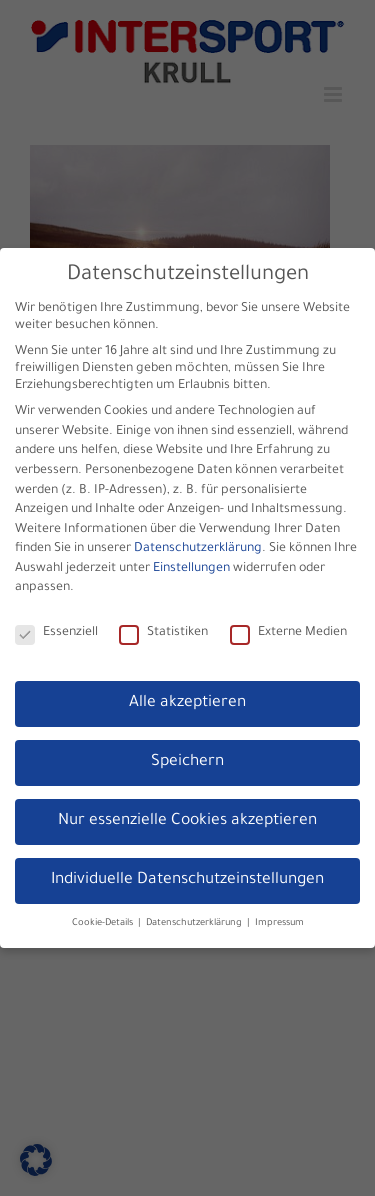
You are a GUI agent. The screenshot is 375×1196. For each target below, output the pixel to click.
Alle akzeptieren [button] (187, 700)
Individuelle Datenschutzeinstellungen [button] (187, 877)
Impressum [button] (279, 920)
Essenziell (56, 631)
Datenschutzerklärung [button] (195, 920)
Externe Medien (288, 631)
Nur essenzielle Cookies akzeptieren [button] (187, 818)
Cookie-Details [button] (104, 920)
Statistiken (163, 631)
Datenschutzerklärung (198, 547)
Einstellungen (191, 566)
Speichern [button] (187, 759)
